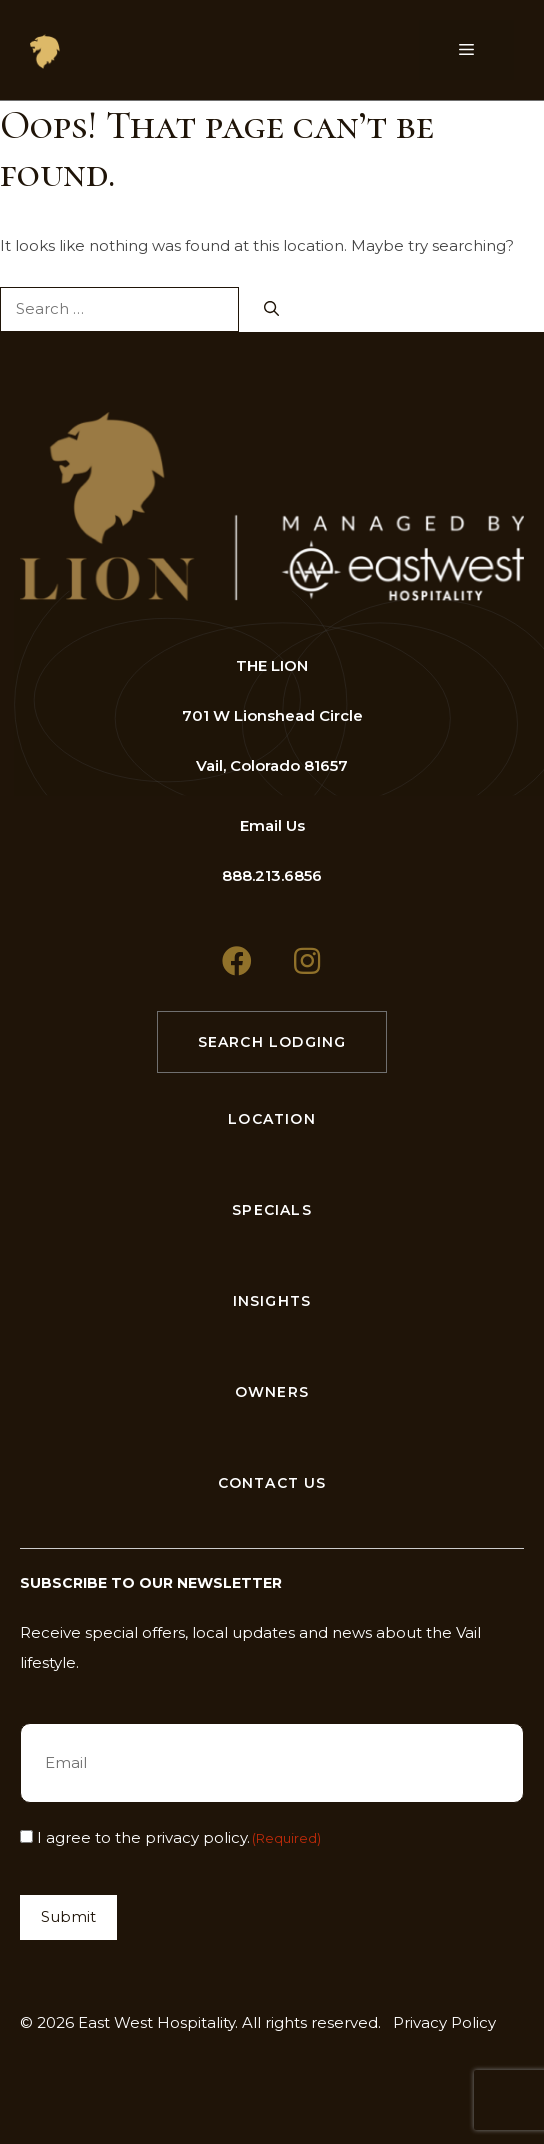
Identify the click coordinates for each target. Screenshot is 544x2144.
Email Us (272, 825)
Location (272, 1119)
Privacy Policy (444, 2022)
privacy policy (196, 1837)
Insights (272, 1301)
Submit (68, 1916)
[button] (237, 961)
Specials (272, 1210)
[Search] (271, 309)
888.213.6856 (272, 875)
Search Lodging (272, 1042)
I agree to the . (179, 1837)
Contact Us (272, 1483)
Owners (272, 1392)
